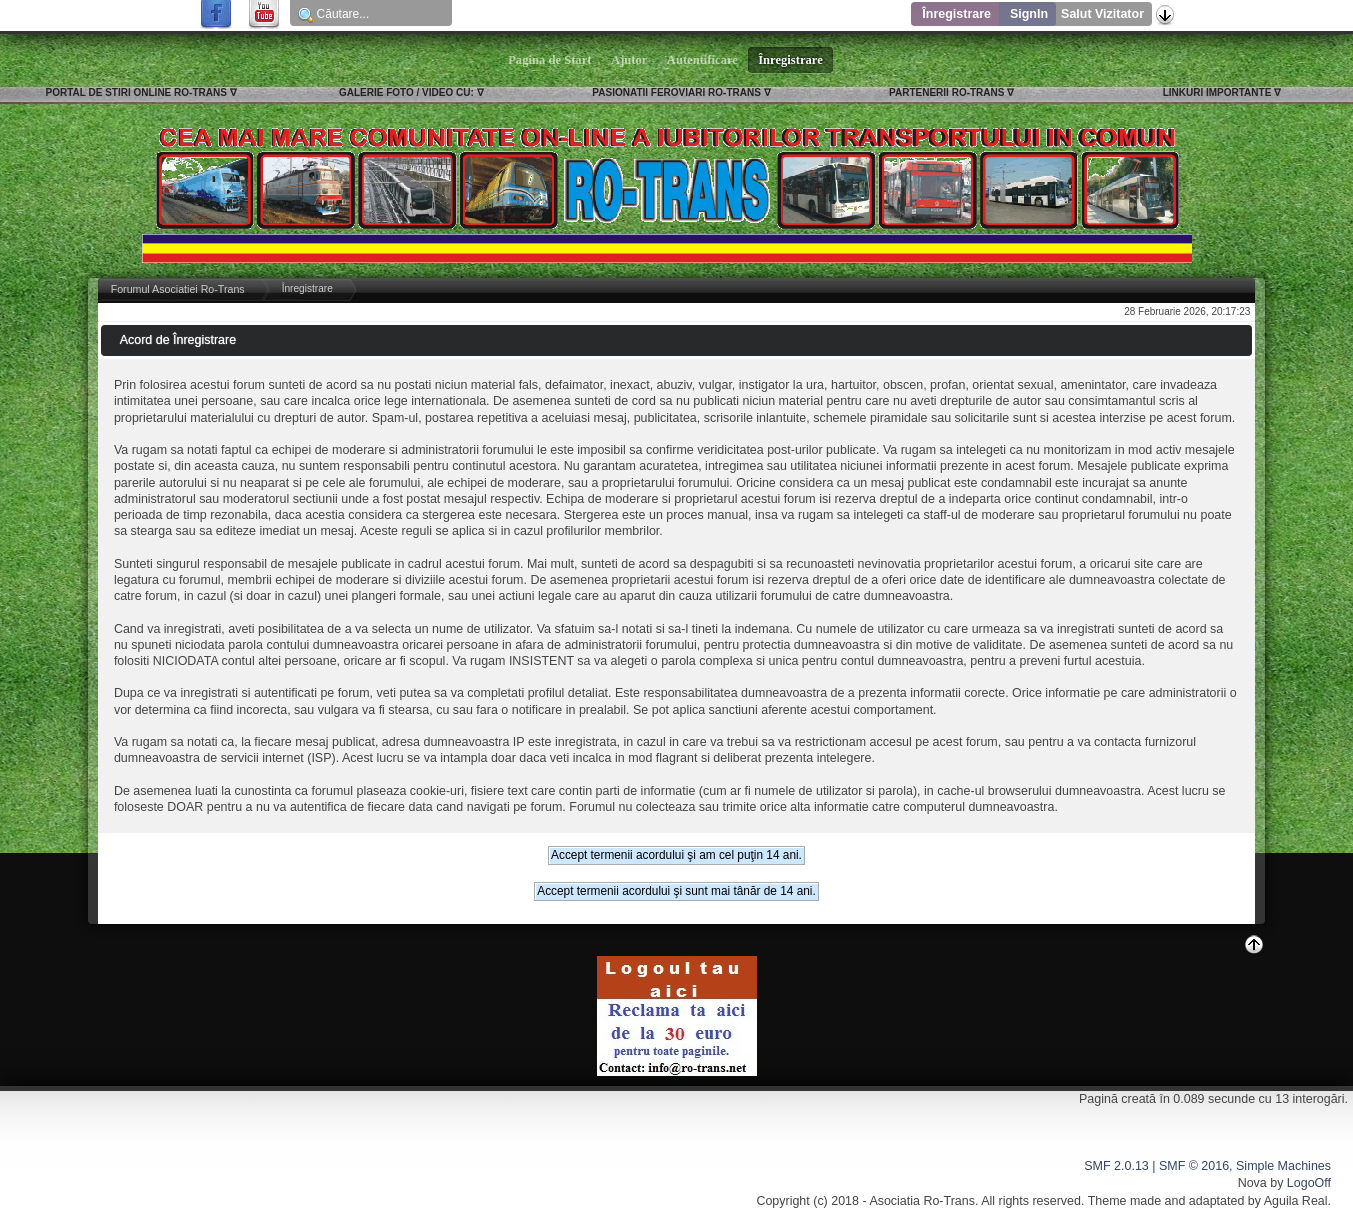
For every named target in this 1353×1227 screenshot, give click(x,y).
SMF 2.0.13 (1116, 1166)
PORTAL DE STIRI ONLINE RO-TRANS (136, 92)
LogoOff (1309, 1183)
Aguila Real (1296, 1201)
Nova (1252, 1183)
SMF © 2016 (1194, 1166)
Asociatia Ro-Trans (922, 1201)
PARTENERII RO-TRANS (946, 92)
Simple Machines (1283, 1166)
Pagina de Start (550, 60)
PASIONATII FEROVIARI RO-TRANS (676, 92)
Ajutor (630, 60)
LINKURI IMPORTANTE (1217, 92)
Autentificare (702, 60)
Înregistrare (956, 14)
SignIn (1029, 14)
